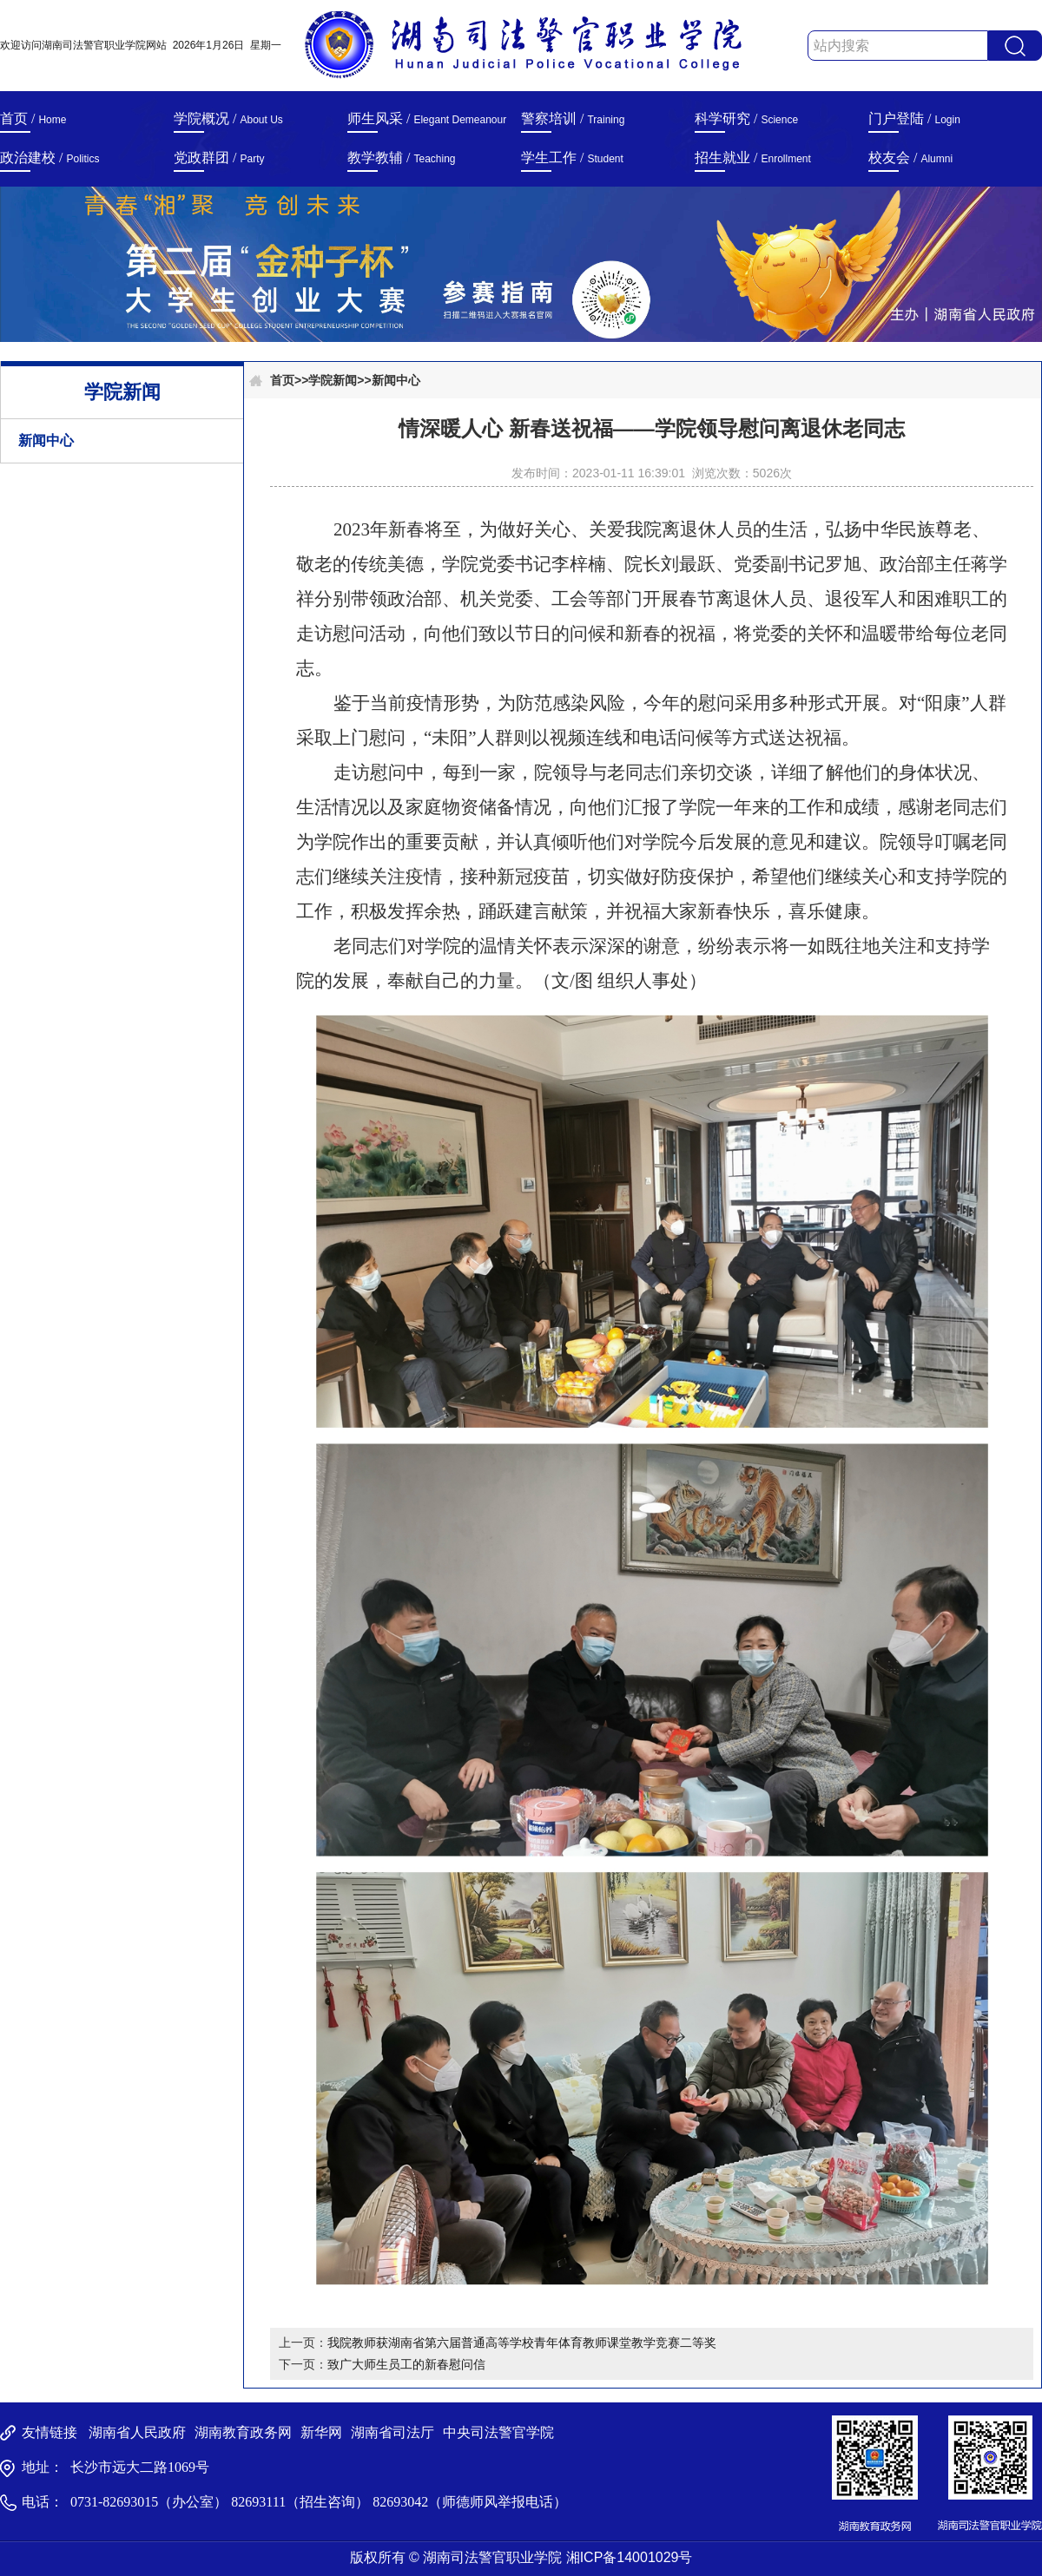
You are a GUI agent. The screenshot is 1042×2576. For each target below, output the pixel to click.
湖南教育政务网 (243, 2432)
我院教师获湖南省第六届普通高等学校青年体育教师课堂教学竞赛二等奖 (521, 2342)
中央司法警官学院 (498, 2432)
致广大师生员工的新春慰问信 (406, 2364)
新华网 (321, 2432)
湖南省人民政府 (137, 2432)
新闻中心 (46, 440)
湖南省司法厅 (392, 2432)
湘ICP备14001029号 (629, 2557)
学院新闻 (332, 380)
